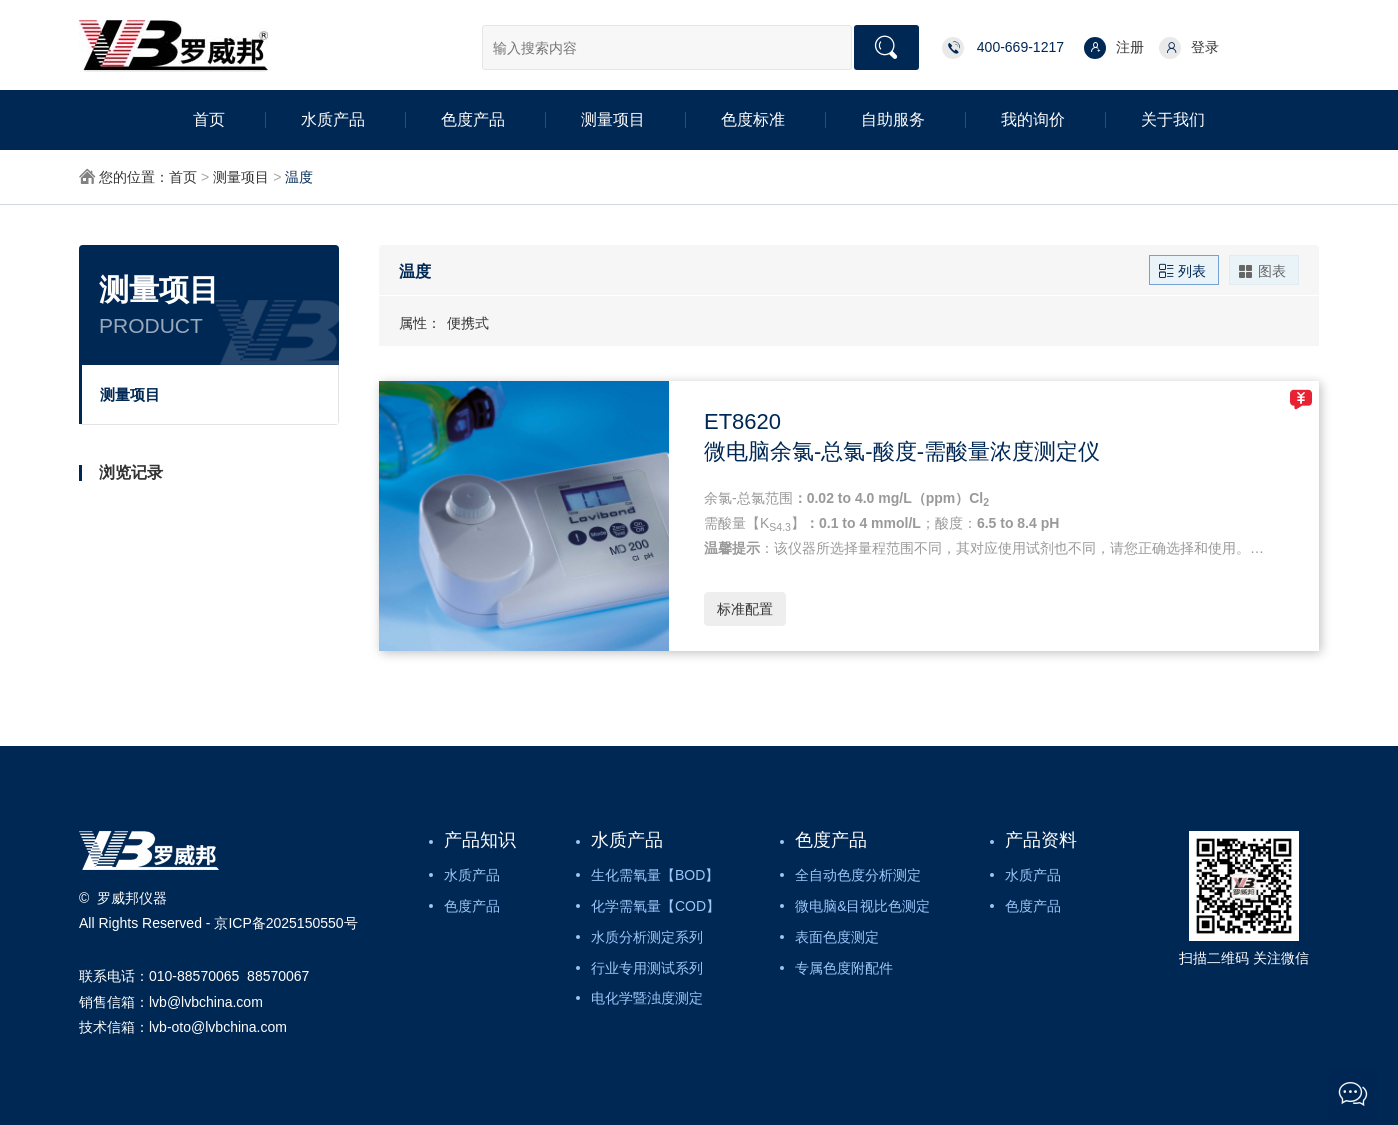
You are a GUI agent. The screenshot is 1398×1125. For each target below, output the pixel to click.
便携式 (468, 323)
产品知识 (480, 840)
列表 (1182, 270)
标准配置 (745, 609)
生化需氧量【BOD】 (655, 875)
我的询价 (1033, 119)
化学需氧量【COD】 (655, 906)
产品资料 (1041, 840)
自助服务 (893, 119)
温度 (299, 177)
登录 (1189, 48)
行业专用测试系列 (647, 968)
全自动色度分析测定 (858, 875)
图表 (1262, 270)
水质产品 (333, 119)
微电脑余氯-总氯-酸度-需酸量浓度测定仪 (902, 451)
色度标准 (753, 119)
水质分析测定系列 (647, 937)
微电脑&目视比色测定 (862, 906)
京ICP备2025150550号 (285, 923)
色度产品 (473, 119)
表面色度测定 (837, 937)
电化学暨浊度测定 (647, 998)
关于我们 (1173, 119)
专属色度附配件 (844, 968)
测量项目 (613, 119)
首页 (209, 119)
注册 (1114, 48)
